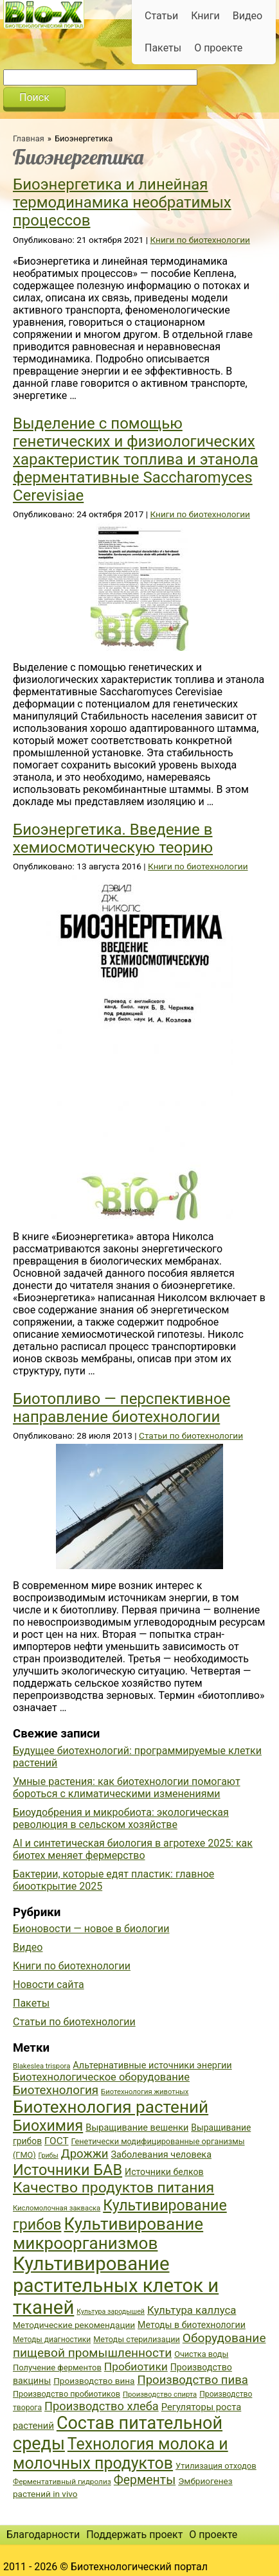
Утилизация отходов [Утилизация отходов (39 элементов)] (216, 2466)
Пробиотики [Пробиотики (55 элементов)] (136, 2366)
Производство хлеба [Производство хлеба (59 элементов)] (101, 2406)
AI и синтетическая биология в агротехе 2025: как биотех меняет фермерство (133, 1849)
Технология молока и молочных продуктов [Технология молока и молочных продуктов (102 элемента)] (120, 2454)
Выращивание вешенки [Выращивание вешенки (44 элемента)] (137, 2127)
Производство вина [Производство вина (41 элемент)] (93, 2381)
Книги (205, 16)
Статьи (161, 16)
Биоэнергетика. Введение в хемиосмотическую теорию (113, 839)
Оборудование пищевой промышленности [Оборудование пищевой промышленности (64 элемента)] (139, 2345)
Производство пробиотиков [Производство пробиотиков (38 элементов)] (66, 2394)
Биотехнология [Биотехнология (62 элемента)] (55, 2090)
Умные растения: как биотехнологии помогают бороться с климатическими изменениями (126, 1787)
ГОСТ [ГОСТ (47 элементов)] (56, 2141)
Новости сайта (48, 1984)
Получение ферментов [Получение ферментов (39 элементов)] (57, 2367)
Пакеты (163, 48)
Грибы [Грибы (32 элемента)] (49, 2155)
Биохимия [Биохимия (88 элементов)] (48, 2126)
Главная (28, 138)
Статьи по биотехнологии (191, 1435)
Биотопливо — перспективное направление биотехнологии (121, 1408)
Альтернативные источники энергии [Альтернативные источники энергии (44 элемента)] (152, 2065)
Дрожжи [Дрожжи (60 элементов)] (85, 2154)
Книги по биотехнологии (199, 240)
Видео (247, 16)
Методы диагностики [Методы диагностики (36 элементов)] (52, 2339)
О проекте (218, 48)
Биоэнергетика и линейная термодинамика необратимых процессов (122, 202)
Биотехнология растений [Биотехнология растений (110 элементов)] (110, 2107)
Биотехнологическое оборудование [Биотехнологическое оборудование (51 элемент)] (101, 2077)
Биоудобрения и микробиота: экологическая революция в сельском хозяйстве (121, 1818)
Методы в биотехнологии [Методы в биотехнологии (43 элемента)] (192, 2325)
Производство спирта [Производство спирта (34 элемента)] (160, 2394)
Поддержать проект (134, 2534)
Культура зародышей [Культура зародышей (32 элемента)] (110, 2311)
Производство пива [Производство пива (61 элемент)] (192, 2380)
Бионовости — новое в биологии (91, 1929)
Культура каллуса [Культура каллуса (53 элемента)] (191, 2310)
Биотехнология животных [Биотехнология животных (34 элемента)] (144, 2092)
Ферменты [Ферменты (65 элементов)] (145, 2480)
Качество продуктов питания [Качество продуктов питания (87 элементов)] (113, 2187)
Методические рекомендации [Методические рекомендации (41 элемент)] (74, 2325)
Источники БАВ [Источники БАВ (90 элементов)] (67, 2170)
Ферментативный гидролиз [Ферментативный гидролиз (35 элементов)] (62, 2481)
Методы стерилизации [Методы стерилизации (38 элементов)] (136, 2339)
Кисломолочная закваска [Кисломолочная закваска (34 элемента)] (56, 2208)
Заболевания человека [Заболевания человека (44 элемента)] (161, 2154)
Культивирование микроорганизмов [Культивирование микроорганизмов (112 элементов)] (108, 2233)
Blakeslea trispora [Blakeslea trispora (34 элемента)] (41, 2066)
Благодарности (43, 2534)
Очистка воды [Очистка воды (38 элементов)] (201, 2354)
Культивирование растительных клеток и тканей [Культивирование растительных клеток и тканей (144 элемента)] (116, 2285)
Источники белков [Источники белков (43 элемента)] (164, 2172)
